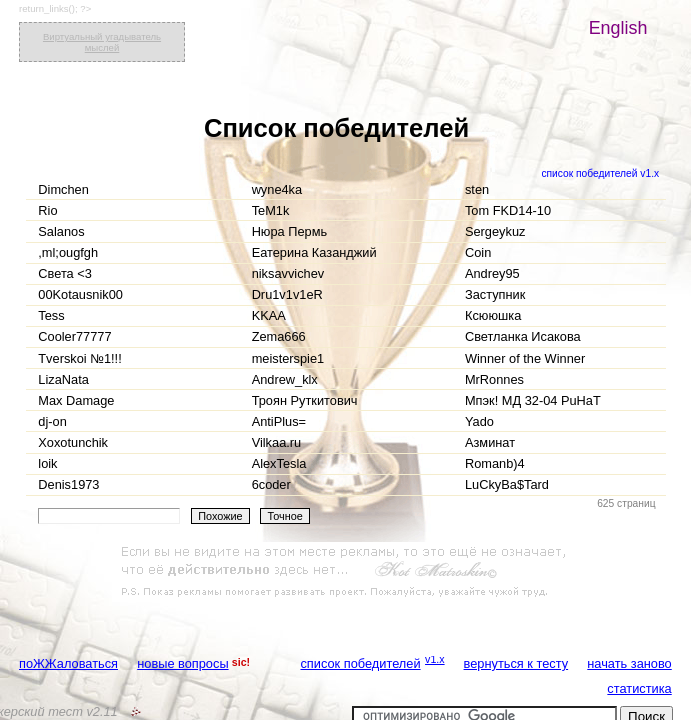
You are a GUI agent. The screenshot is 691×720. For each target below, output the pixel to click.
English (618, 28)
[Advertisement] (346, 572)
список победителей (360, 663)
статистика (639, 688)
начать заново (629, 663)
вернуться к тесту (516, 663)
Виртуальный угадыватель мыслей (102, 42)
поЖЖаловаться (68, 663)
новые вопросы (182, 663)
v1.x (435, 659)
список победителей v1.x (600, 173)
